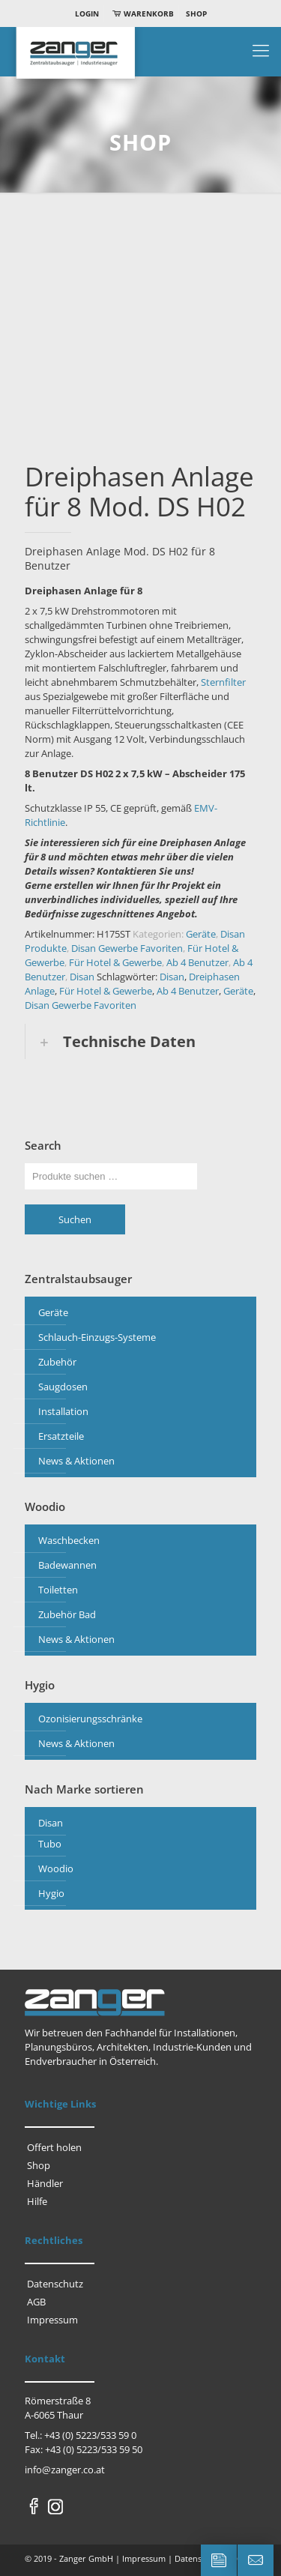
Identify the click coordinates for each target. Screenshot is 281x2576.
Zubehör (57, 1362)
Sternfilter (223, 682)
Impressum (52, 2319)
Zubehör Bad (67, 1614)
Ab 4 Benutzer (197, 962)
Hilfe (37, 2201)
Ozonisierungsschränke (90, 1718)
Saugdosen (63, 1386)
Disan (82, 976)
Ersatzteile (61, 1436)
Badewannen (67, 1565)
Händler (45, 2183)
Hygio (51, 1893)
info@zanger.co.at (65, 2469)
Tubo (49, 1843)
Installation (63, 1411)
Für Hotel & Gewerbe (115, 962)
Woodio (55, 1868)
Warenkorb (142, 13)
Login (87, 13)
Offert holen (54, 2147)
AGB (36, 2301)
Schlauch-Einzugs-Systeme (97, 1337)
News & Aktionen (76, 1461)
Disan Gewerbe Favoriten (127, 948)
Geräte (201, 934)
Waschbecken (69, 1540)
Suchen (74, 1219)
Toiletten (58, 1589)
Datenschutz (55, 2283)
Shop (196, 13)
